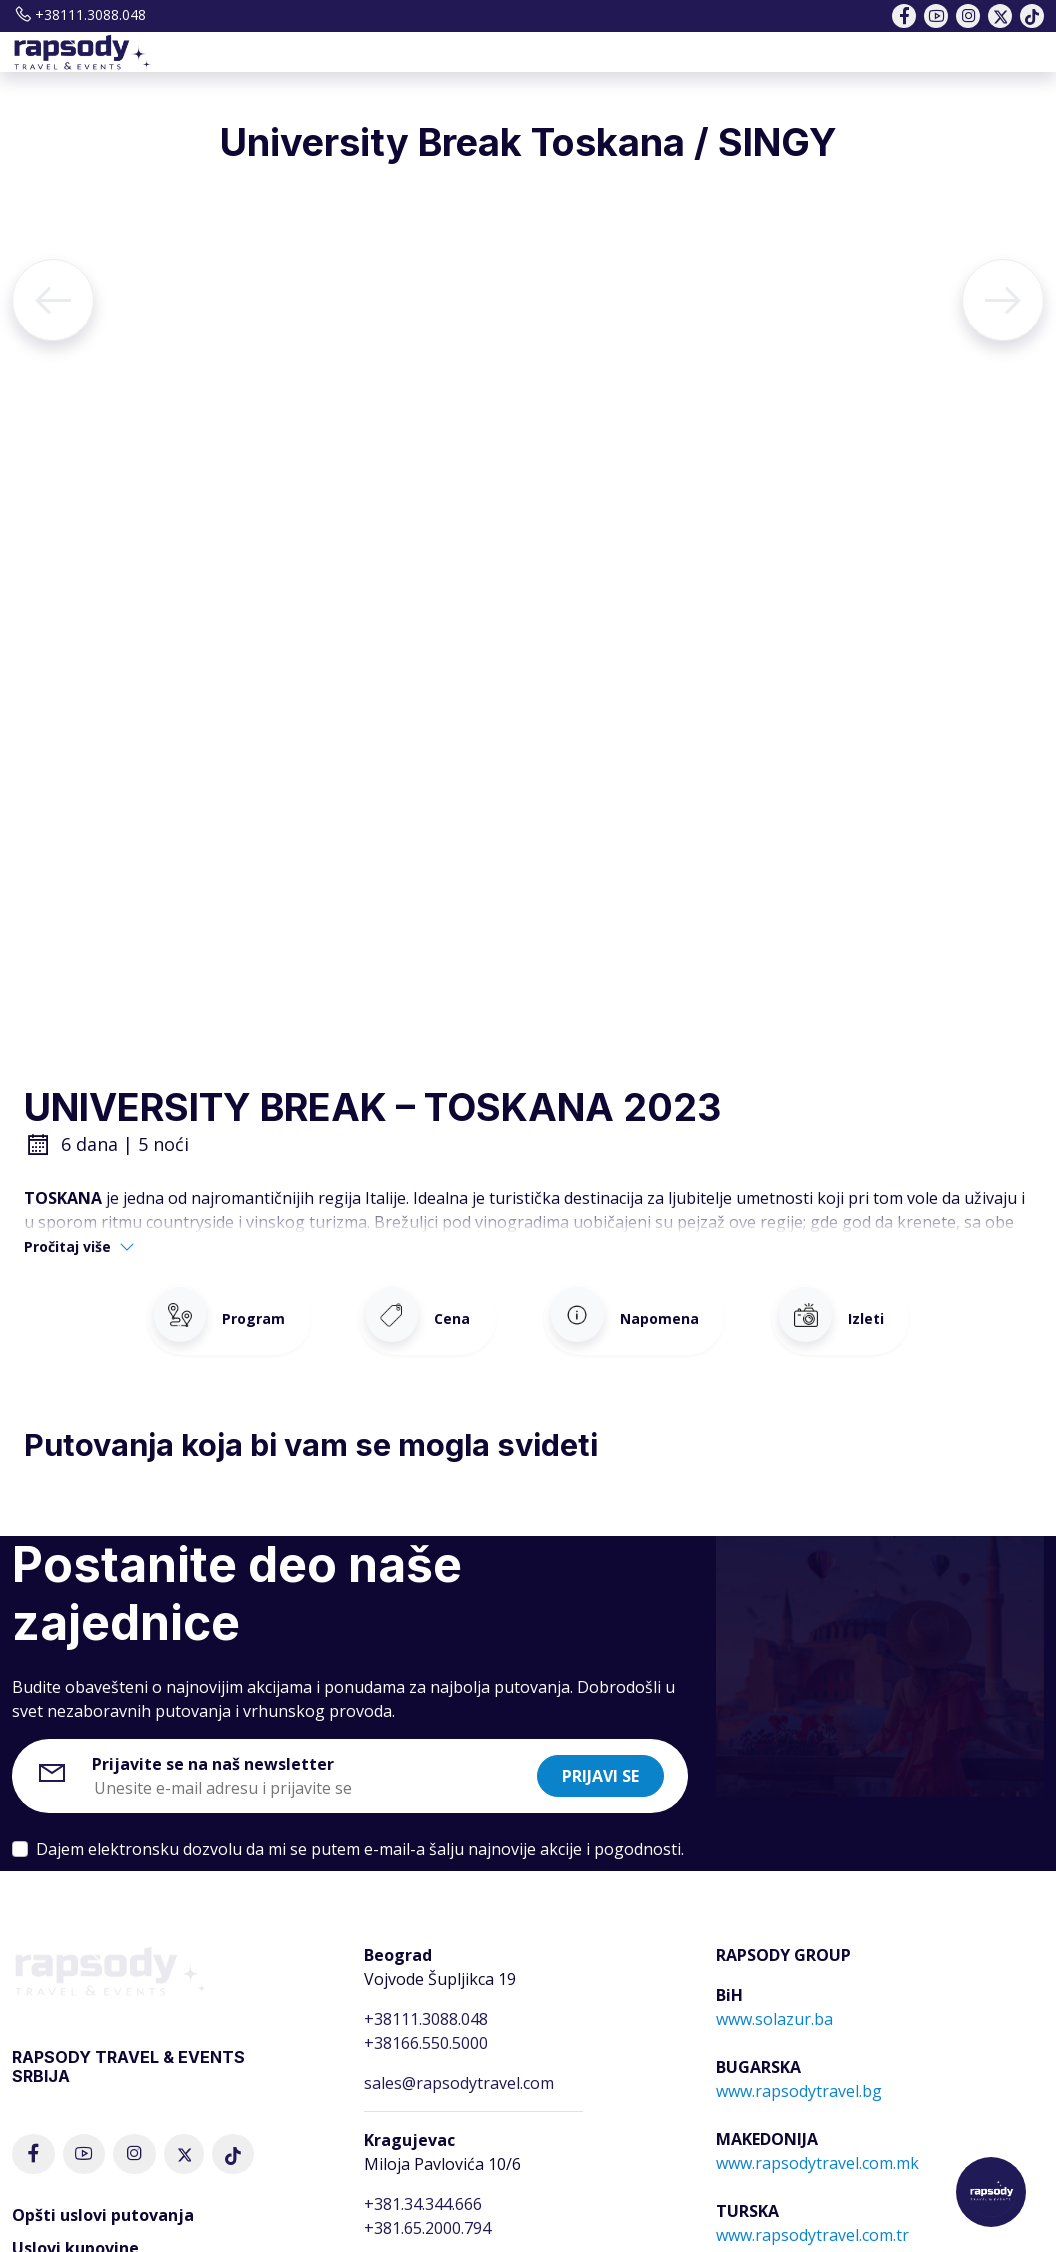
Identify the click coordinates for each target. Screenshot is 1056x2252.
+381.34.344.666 (423, 2189)
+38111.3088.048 (79, 14)
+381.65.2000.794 (427, 2213)
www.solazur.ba (774, 2004)
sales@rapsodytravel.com (459, 2068)
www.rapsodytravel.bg (799, 2076)
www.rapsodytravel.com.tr (812, 2220)
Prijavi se (600, 1761)
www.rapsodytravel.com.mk (817, 2148)
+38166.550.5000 (426, 2028)
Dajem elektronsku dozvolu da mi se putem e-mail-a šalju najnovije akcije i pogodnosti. (360, 1834)
